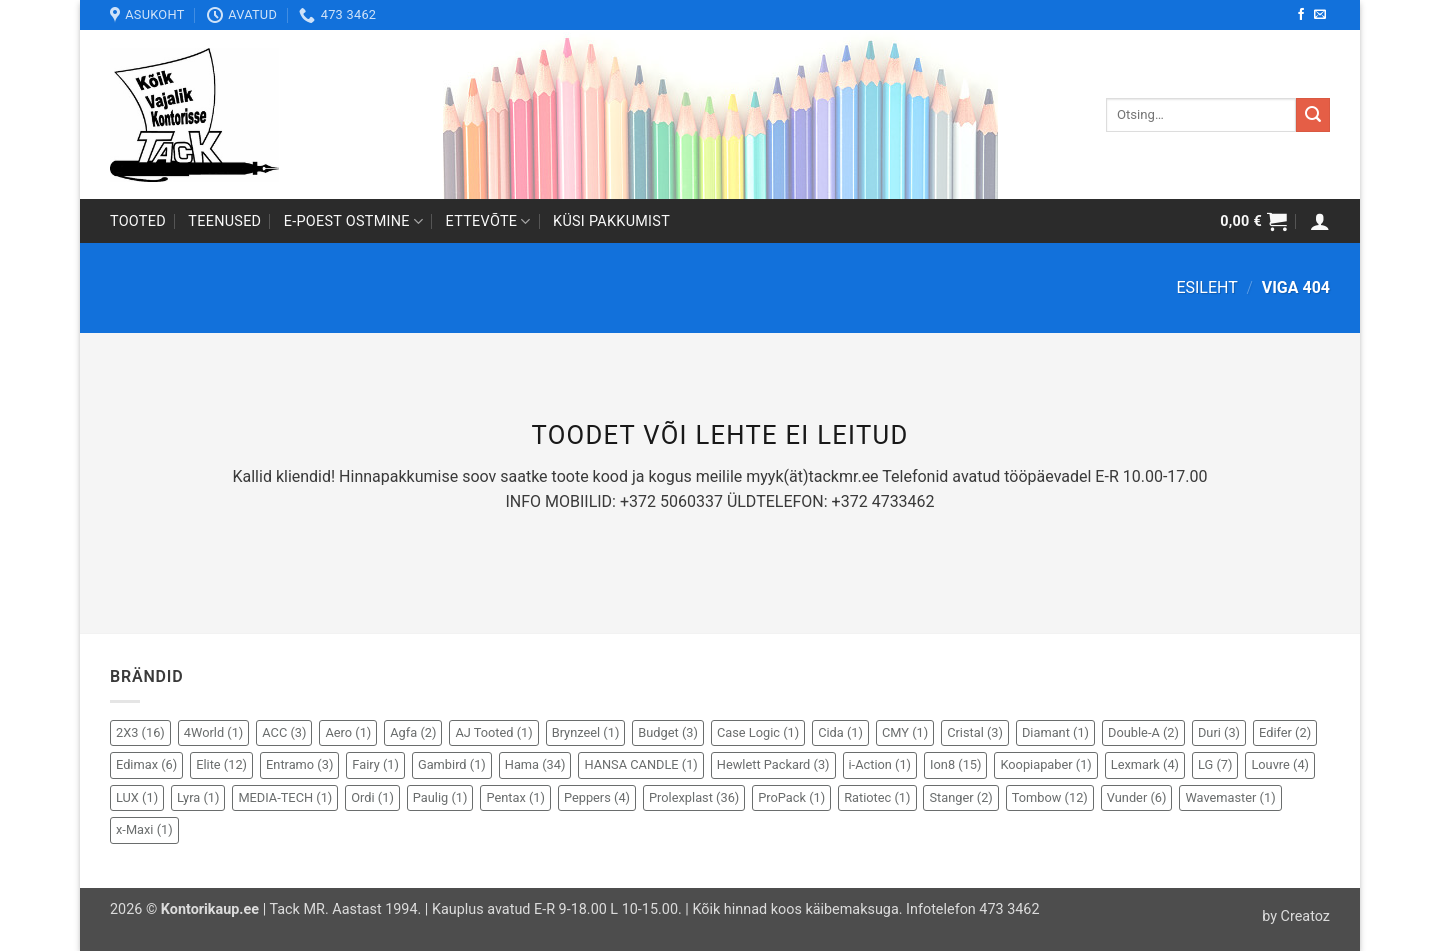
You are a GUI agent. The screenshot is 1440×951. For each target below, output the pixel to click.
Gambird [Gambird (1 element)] (452, 764)
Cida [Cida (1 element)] (840, 732)
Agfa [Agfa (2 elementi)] (413, 732)
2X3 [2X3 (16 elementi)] (140, 732)
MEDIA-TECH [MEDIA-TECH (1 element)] (285, 797)
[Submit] (1313, 115)
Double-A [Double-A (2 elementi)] (1143, 732)
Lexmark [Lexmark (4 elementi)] (1145, 764)
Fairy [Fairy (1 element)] (375, 764)
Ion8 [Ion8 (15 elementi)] (955, 764)
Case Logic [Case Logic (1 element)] (758, 732)
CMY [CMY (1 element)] (905, 732)
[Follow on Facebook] (1301, 15)
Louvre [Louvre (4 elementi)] (1280, 764)
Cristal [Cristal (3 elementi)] (975, 732)
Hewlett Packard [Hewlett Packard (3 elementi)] (773, 764)
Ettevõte (488, 221)
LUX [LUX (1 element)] (137, 797)
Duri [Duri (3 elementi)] (1219, 732)
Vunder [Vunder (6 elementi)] (1137, 797)
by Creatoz (1296, 916)
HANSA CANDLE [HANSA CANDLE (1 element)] (640, 764)
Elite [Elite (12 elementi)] (221, 764)
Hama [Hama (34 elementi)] (535, 764)
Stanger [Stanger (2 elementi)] (960, 797)
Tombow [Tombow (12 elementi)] (1050, 797)
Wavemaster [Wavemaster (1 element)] (1230, 797)
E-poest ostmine (354, 221)
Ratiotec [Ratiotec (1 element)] (877, 797)
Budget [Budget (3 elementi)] (668, 732)
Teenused (224, 221)
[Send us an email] (1320, 15)
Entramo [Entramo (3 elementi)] (299, 764)
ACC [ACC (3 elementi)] (284, 732)
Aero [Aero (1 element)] (348, 732)
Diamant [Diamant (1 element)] (1055, 732)
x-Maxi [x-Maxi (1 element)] (144, 829)
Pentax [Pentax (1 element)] (515, 797)
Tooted (138, 221)
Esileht (1206, 287)
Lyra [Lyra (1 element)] (198, 797)
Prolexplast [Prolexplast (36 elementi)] (694, 797)
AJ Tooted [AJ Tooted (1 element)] (493, 732)
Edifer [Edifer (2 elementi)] (1285, 732)
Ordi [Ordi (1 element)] (372, 797)
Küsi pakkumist (611, 221)
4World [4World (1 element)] (214, 732)
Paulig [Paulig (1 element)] (440, 797)
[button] (1253, 221)
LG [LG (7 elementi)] (1215, 764)
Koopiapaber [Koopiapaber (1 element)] (1045, 764)
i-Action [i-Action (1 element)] (880, 764)
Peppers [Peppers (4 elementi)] (597, 797)
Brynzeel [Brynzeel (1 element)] (586, 732)
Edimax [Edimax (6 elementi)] (146, 764)
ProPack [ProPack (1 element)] (791, 797)
